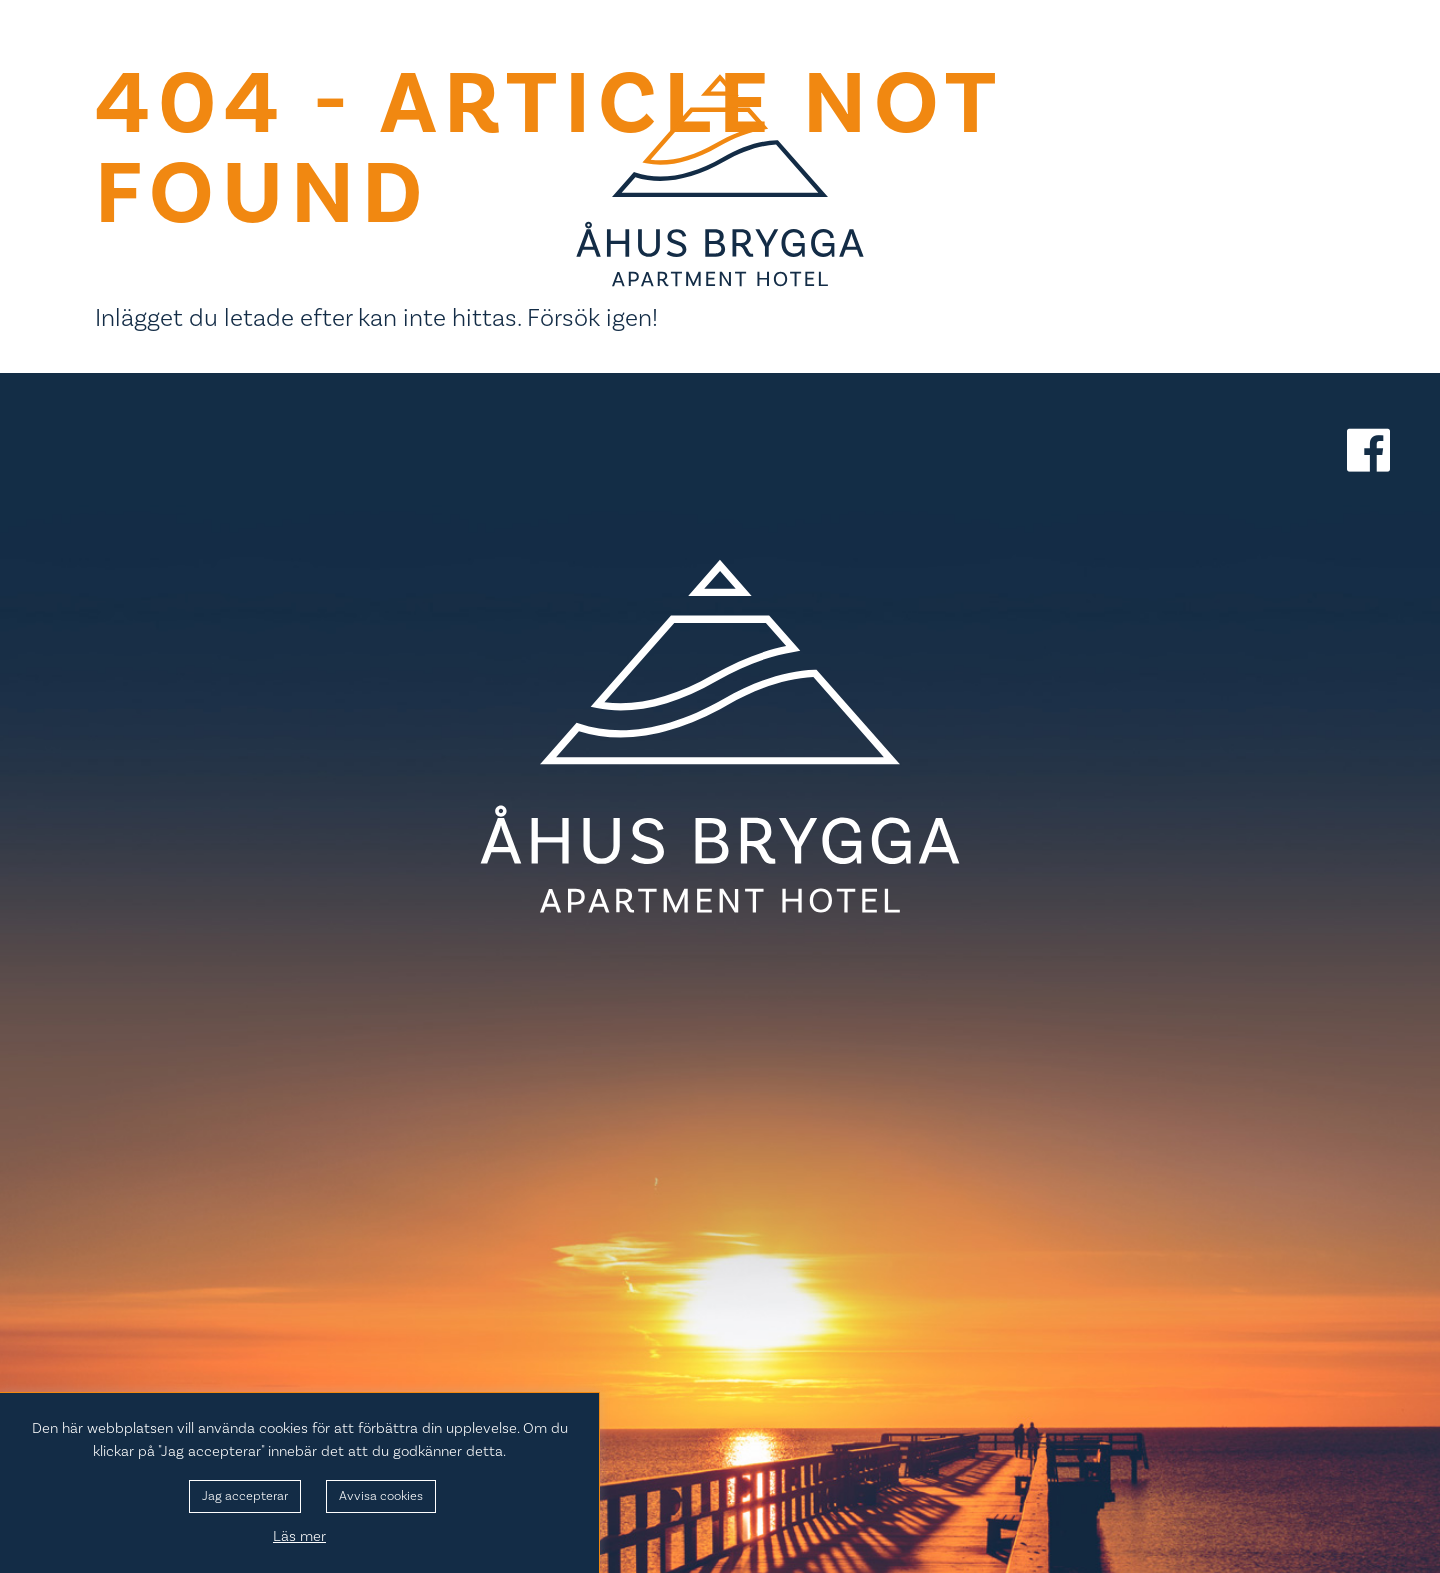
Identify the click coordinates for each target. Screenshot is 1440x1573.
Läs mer (299, 1536)
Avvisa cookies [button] (381, 1496)
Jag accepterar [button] (245, 1496)
